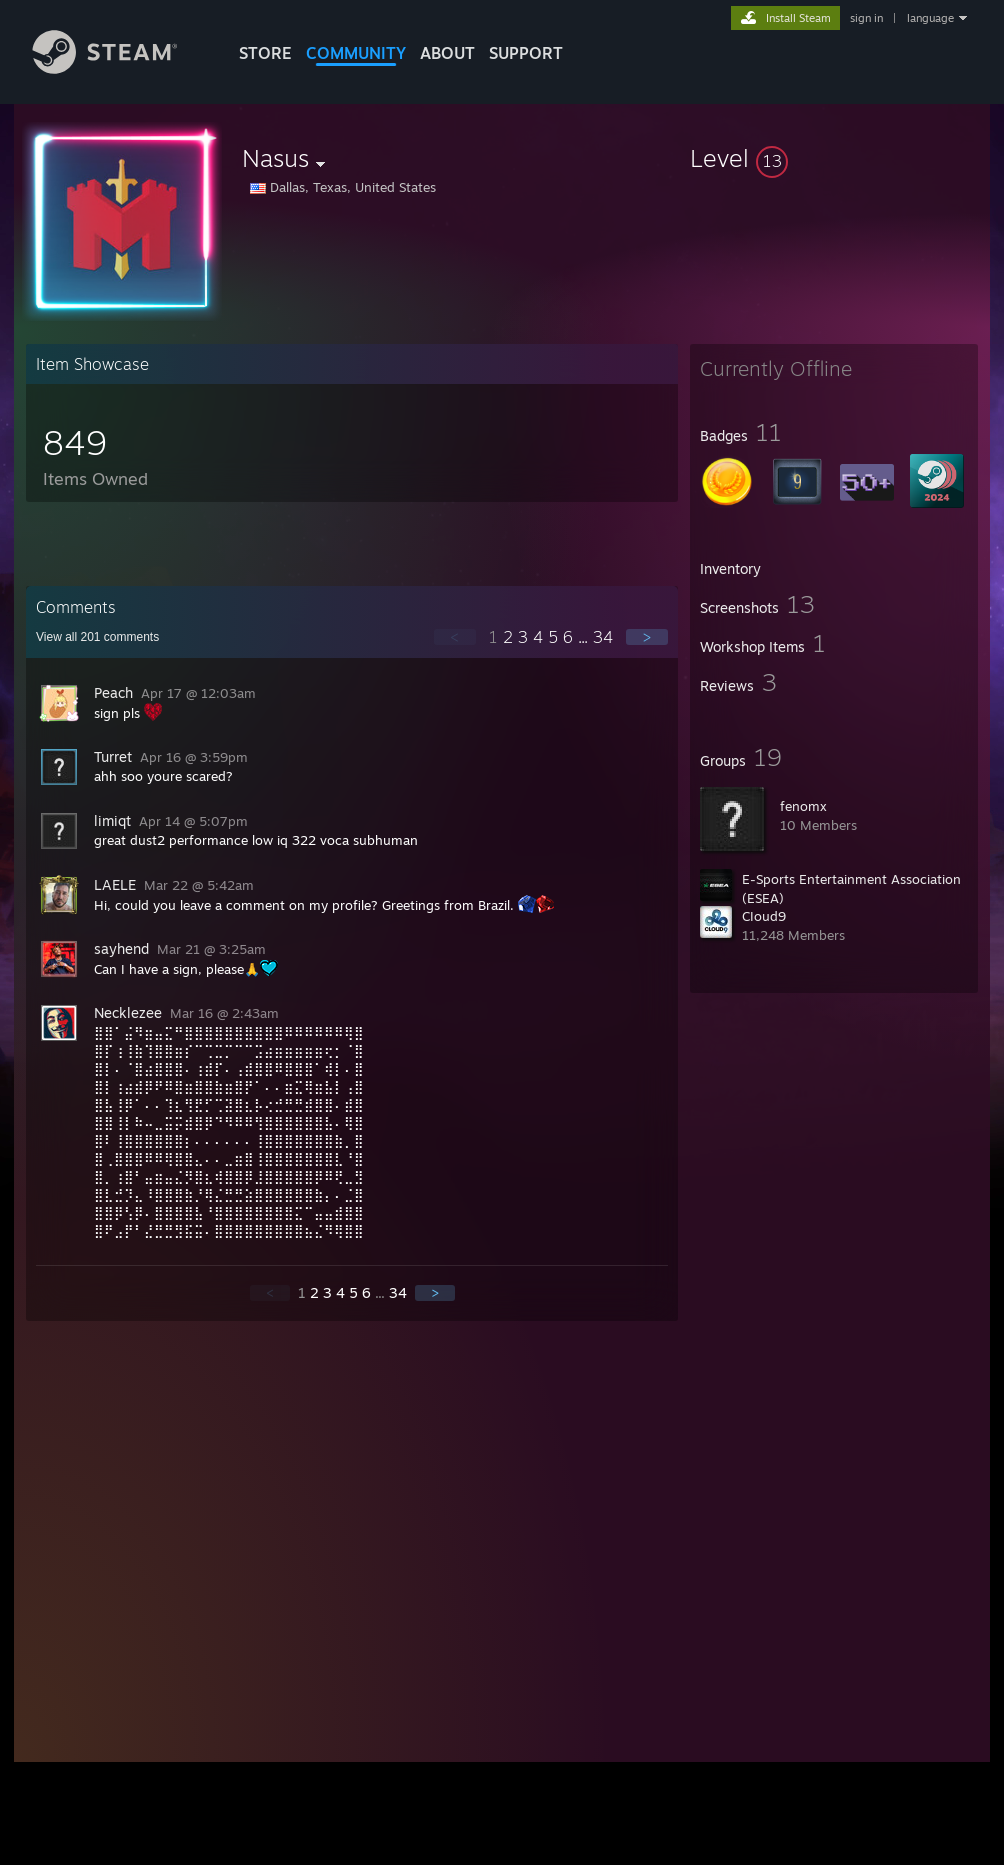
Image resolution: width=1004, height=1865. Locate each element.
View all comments (97, 637)
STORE (265, 53)
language (930, 18)
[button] (834, 158)
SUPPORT (526, 53)
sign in (866, 18)
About (447, 53)
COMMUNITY (356, 53)
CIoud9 (764, 916)
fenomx (803, 806)
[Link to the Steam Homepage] (120, 68)
